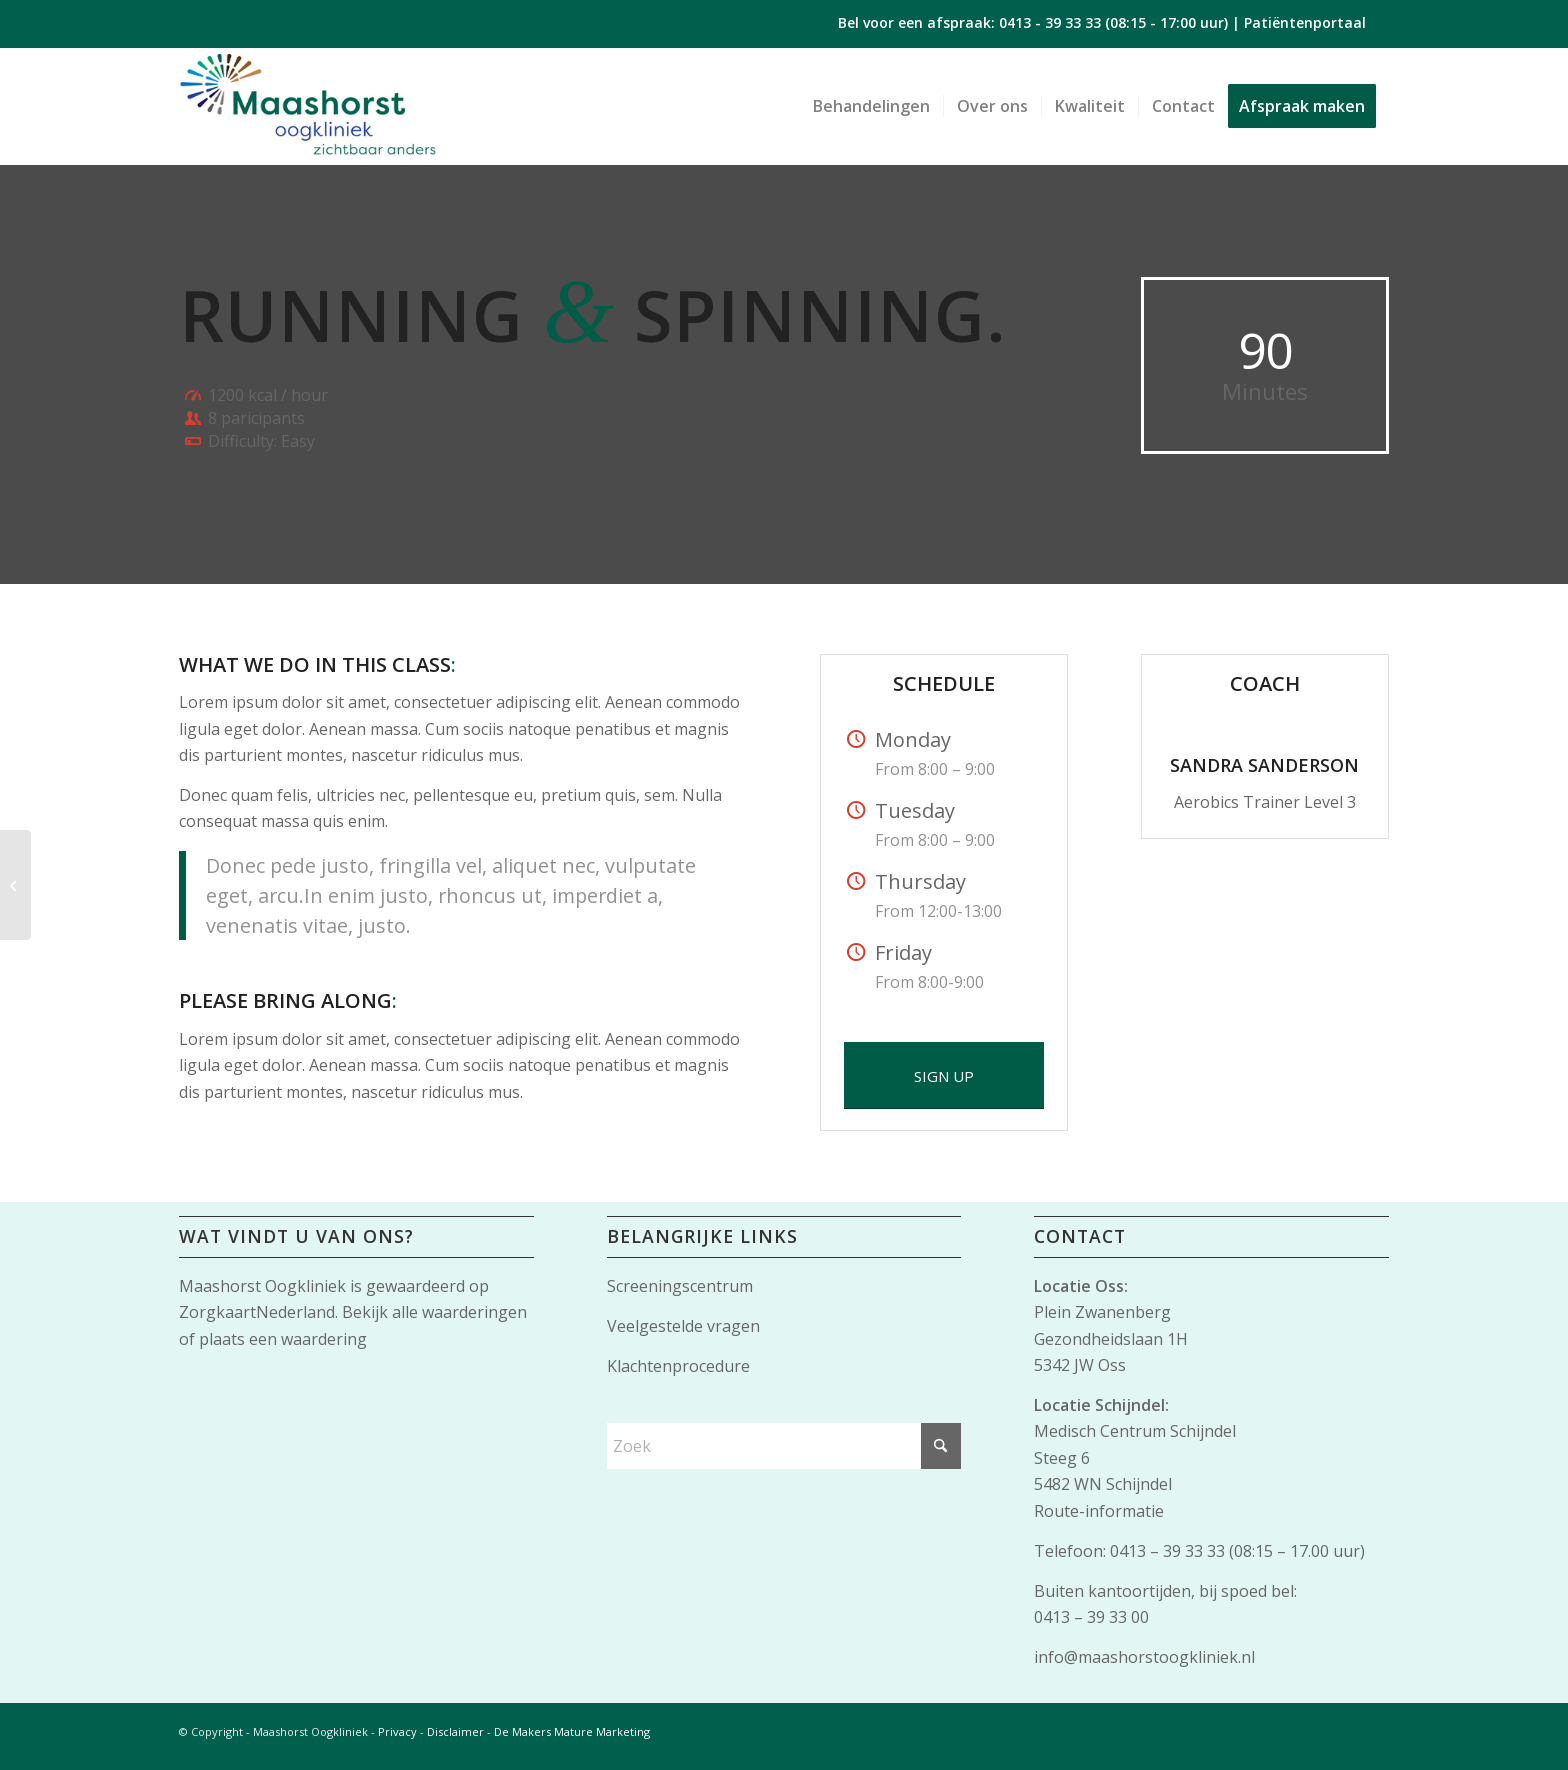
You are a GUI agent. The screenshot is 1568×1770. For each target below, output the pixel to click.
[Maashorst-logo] (307, 106)
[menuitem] (871, 106)
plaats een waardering (283, 1339)
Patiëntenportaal (1305, 22)
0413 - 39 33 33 (1050, 22)
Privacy (397, 1731)
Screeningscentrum (680, 1286)
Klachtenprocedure (678, 1366)
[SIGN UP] (944, 1075)
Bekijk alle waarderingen (434, 1312)
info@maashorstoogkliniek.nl (1144, 1657)
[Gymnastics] (15, 885)
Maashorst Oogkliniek (262, 1286)
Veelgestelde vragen (683, 1326)
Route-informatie (1099, 1511)
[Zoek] (784, 1446)
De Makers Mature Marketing (572, 1731)
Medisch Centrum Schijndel (1135, 1431)
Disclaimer (455, 1731)
